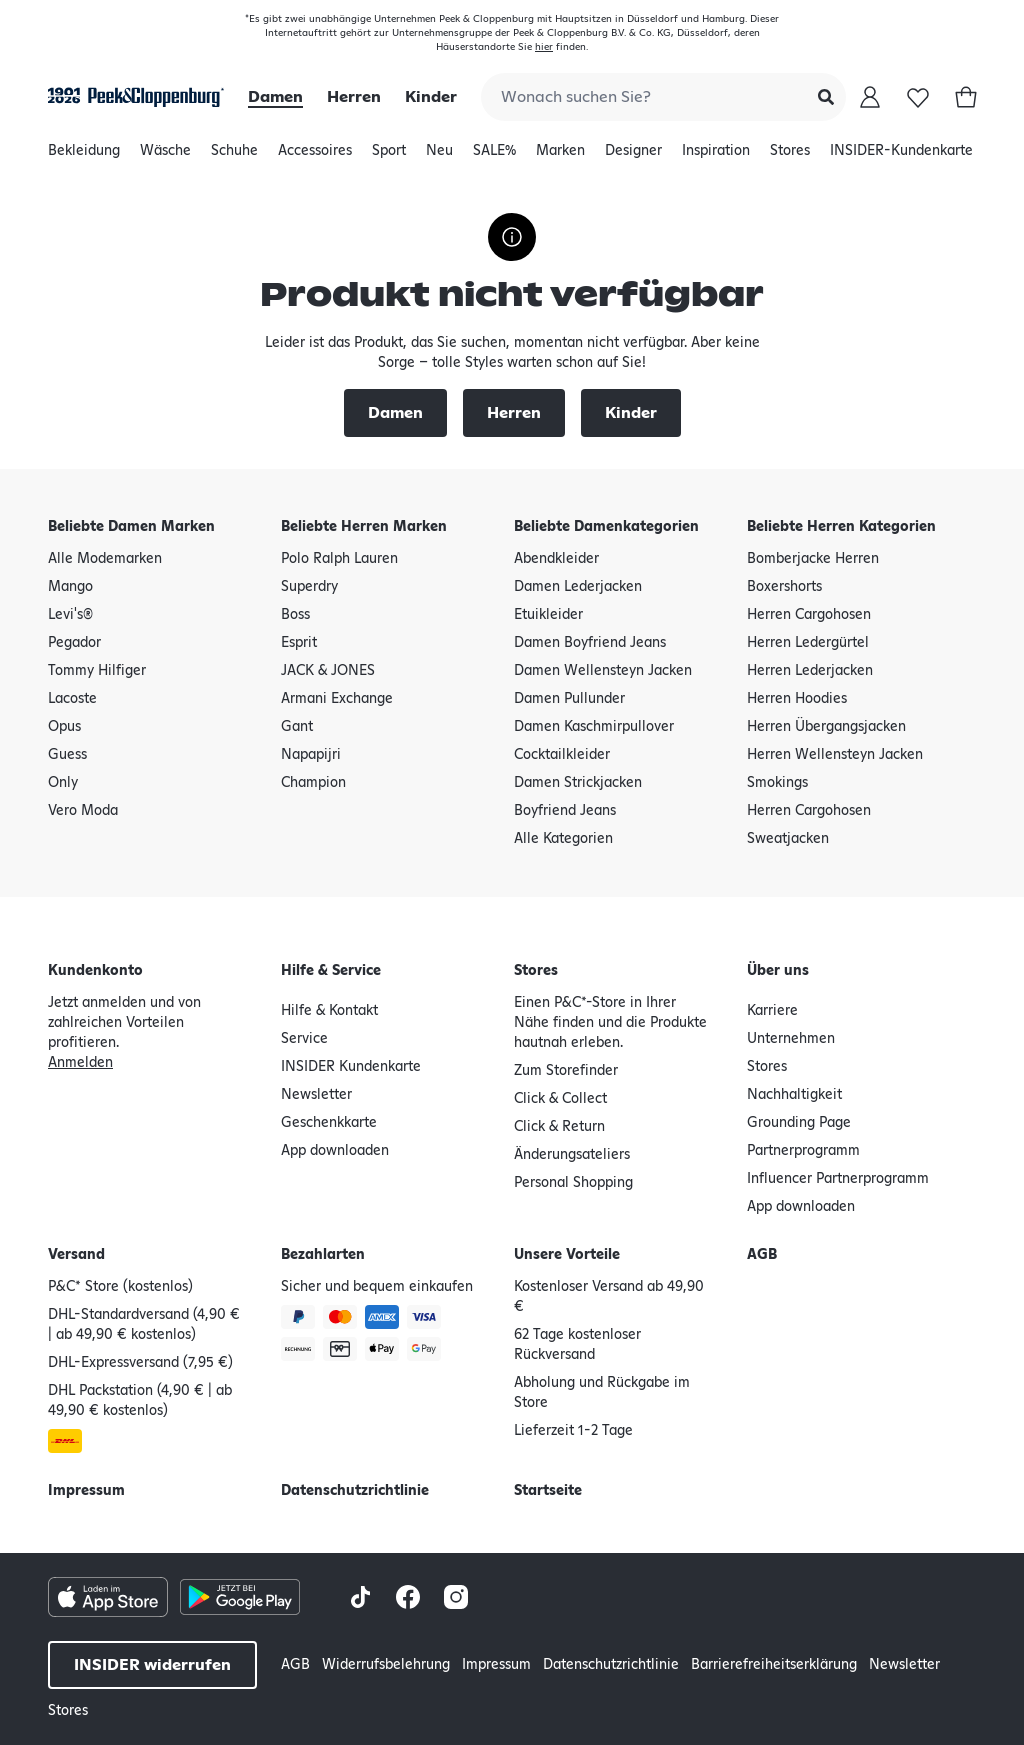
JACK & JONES (328, 671)
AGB (762, 1255)
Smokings (777, 783)
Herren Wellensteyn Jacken (835, 755)
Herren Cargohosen (809, 615)
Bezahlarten (323, 1255)
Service (304, 1039)
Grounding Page (799, 1123)
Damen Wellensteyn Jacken (603, 671)
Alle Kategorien (563, 839)
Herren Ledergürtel (808, 643)
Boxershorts (784, 587)
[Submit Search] (826, 97)
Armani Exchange (337, 699)
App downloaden (335, 1151)
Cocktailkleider (562, 755)
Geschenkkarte (329, 1123)
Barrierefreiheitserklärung (774, 1665)
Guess (67, 755)
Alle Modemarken (105, 559)
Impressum (86, 1491)
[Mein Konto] (870, 97)
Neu (439, 156)
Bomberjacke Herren (813, 559)
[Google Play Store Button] (240, 1597)
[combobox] (663, 97)
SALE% (494, 156)
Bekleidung (84, 156)
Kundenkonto (95, 971)
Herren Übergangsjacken (826, 727)
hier (544, 47)
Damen (275, 97)
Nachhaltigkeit (794, 1095)
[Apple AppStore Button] (108, 1597)
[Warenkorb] (966, 97)
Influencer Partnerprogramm (838, 1179)
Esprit (299, 643)
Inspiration (716, 156)
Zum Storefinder (566, 1071)
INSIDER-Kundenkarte (901, 151)
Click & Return (559, 1127)
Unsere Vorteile (567, 1255)
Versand (76, 1255)
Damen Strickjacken (578, 783)
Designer (633, 156)
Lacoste (72, 699)
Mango (70, 587)
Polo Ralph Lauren (339, 559)
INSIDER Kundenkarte (351, 1067)
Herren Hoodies (797, 699)
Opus (64, 727)
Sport (389, 156)
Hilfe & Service (331, 971)
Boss (295, 615)
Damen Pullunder (569, 699)
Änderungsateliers (572, 1155)
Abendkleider (556, 559)
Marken (560, 156)
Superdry (309, 587)
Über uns (778, 971)
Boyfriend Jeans (565, 811)
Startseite (548, 1491)
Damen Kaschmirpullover (594, 727)
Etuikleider (548, 615)
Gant (297, 727)
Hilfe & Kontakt (329, 1011)
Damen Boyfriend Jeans (590, 643)
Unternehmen (791, 1039)
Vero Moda (83, 811)
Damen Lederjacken (578, 587)
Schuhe (234, 156)
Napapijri (311, 755)
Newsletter (316, 1095)
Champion (313, 783)
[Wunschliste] (918, 97)
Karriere (772, 1011)
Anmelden (80, 1063)
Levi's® (70, 615)
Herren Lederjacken (810, 671)
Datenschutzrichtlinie (355, 1491)
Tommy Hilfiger (97, 671)
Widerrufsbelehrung (386, 1665)
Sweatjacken (788, 839)
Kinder (431, 97)
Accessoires (315, 156)
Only (63, 783)
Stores (790, 156)
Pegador (74, 643)
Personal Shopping (573, 1183)
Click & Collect (560, 1099)
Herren (354, 97)
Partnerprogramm (803, 1151)
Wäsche (165, 156)
